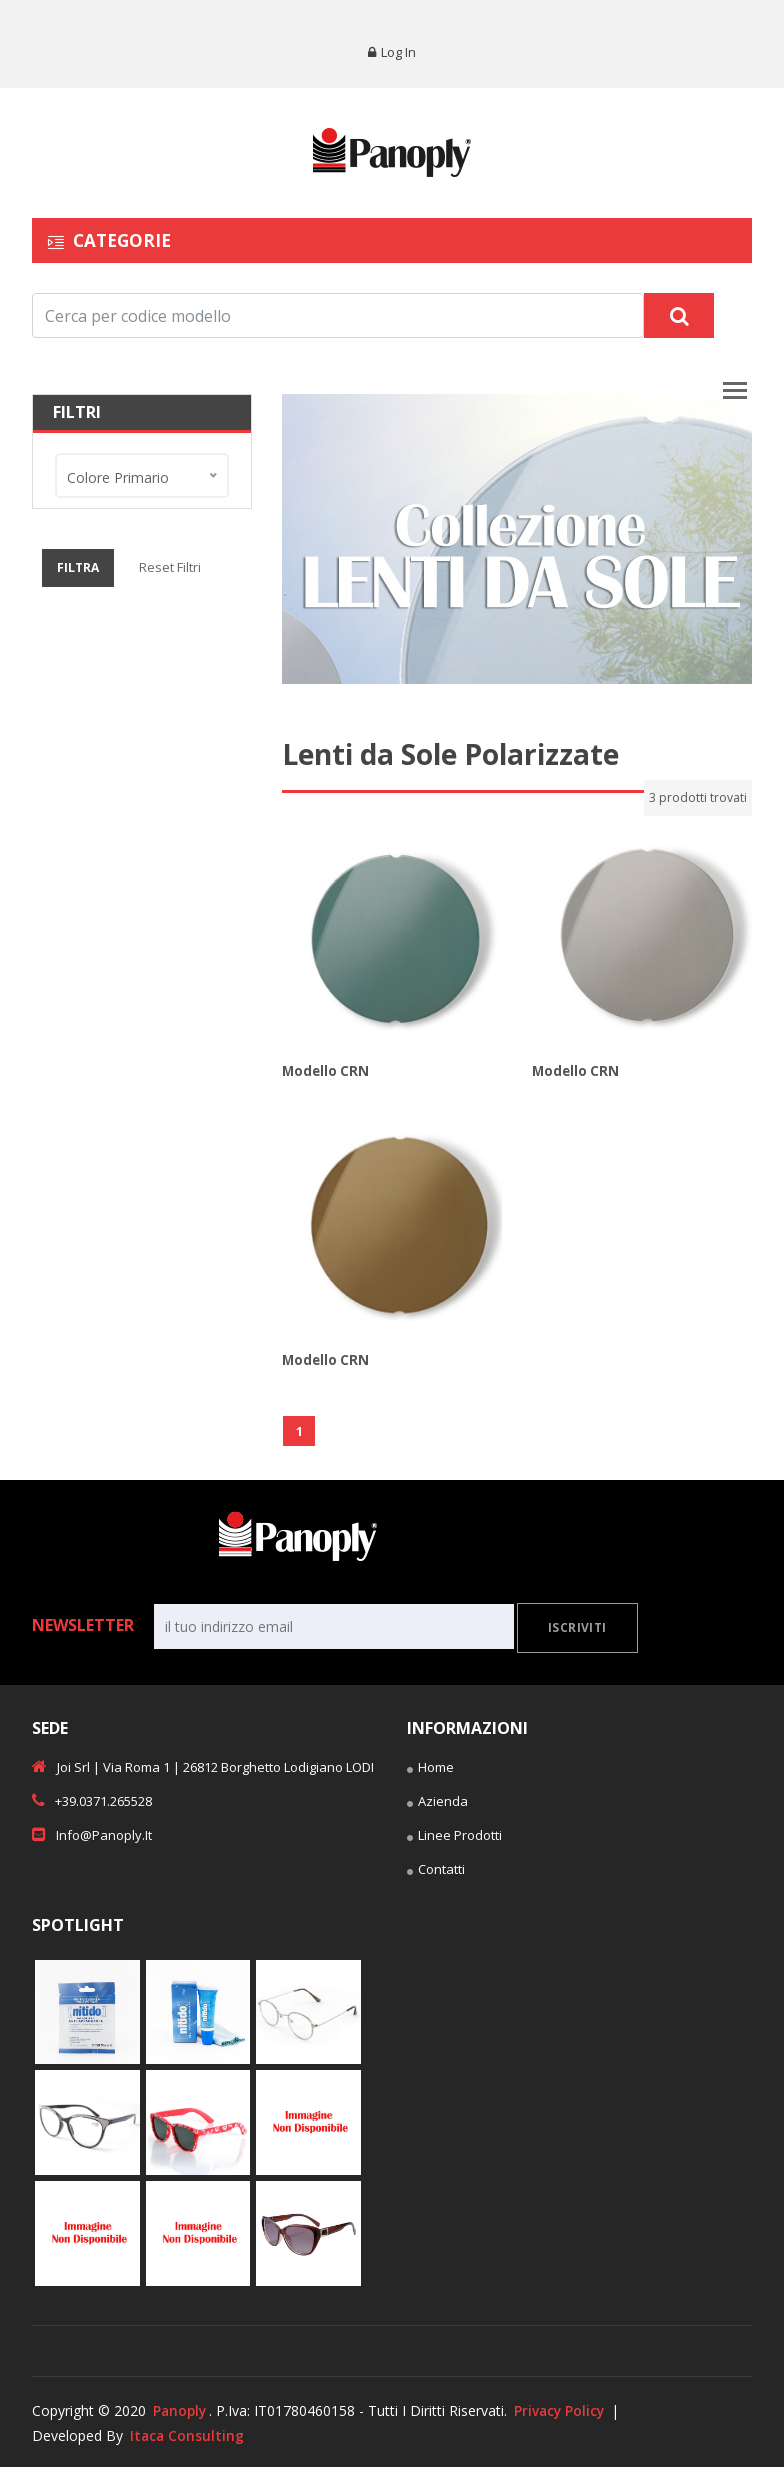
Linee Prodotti (454, 1836)
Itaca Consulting (188, 2433)
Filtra (78, 567)
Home (430, 1768)
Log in (392, 52)
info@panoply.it (92, 1833)
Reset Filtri (170, 567)
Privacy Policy (563, 2408)
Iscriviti (577, 1626)
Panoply (181, 2408)
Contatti (436, 1870)
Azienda (437, 1802)
